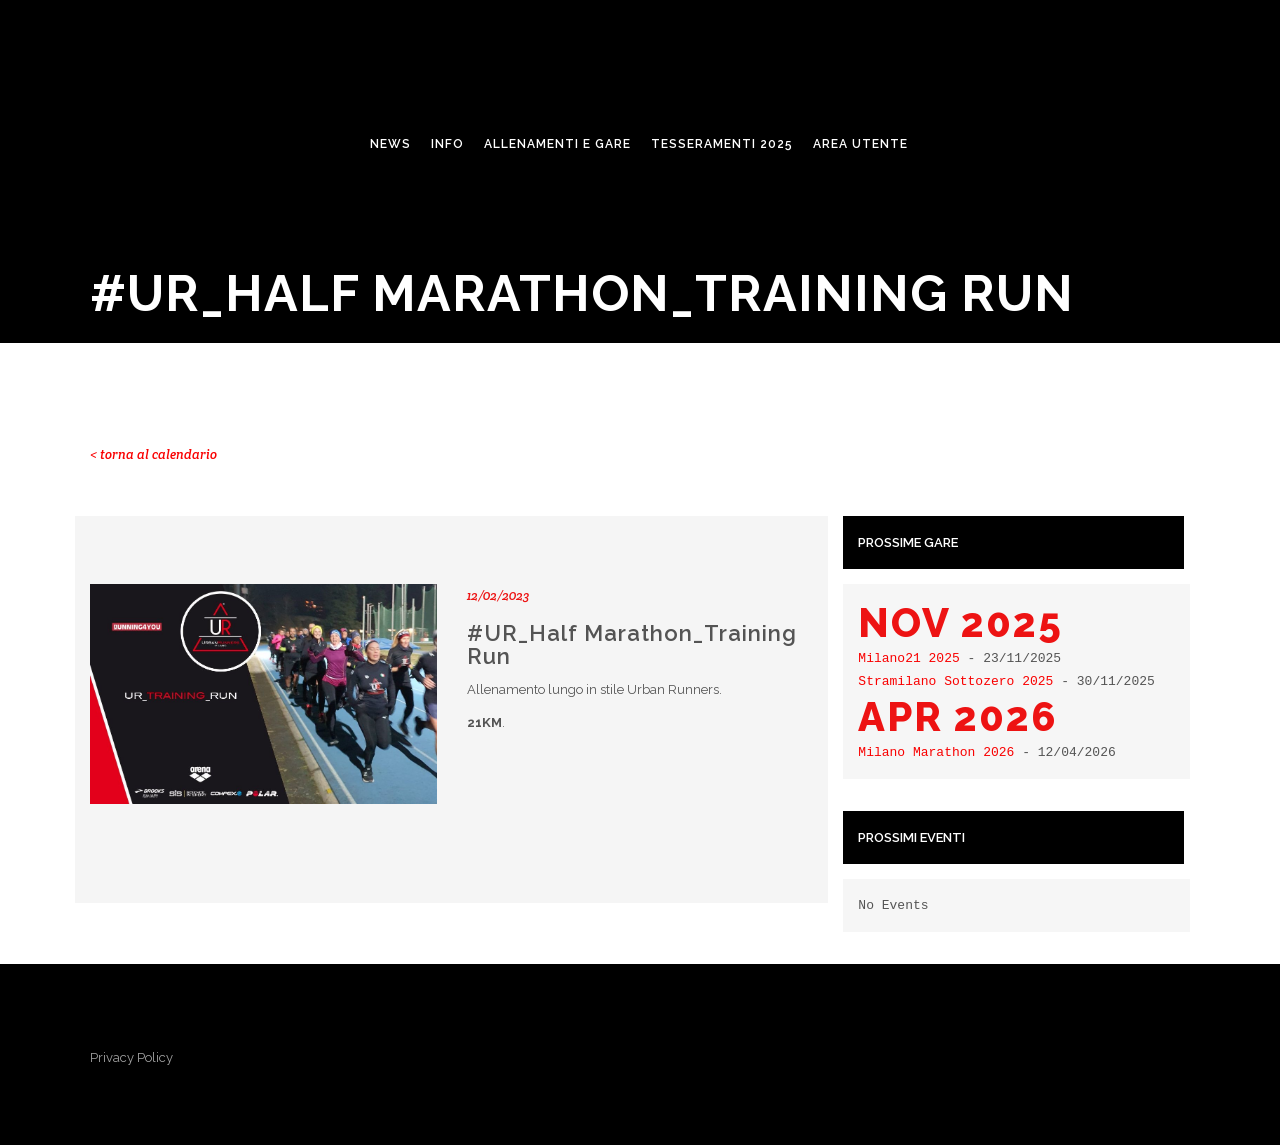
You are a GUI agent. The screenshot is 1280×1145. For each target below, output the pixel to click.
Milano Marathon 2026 (936, 752)
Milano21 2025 (908, 658)
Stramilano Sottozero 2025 (955, 681)
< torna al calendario (153, 454)
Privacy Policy (131, 1057)
